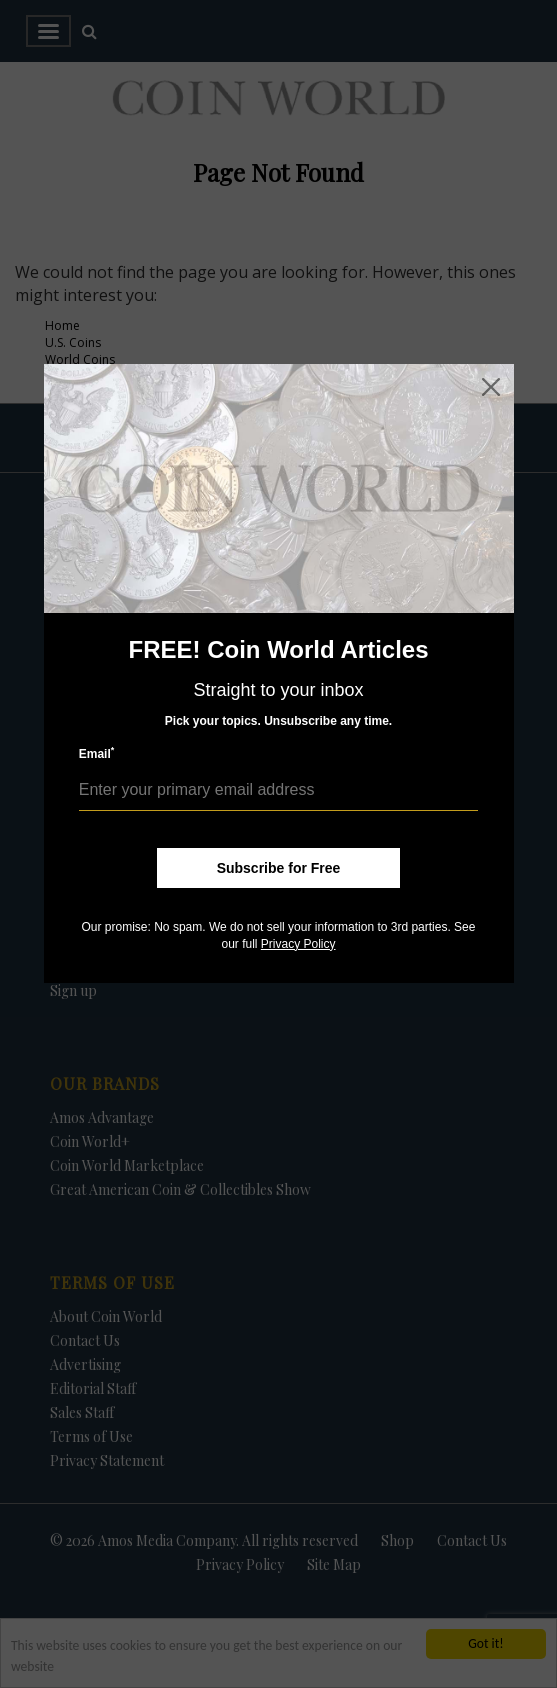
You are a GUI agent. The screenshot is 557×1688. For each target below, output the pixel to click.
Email (97, 753)
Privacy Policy (298, 944)
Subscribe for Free (279, 868)
